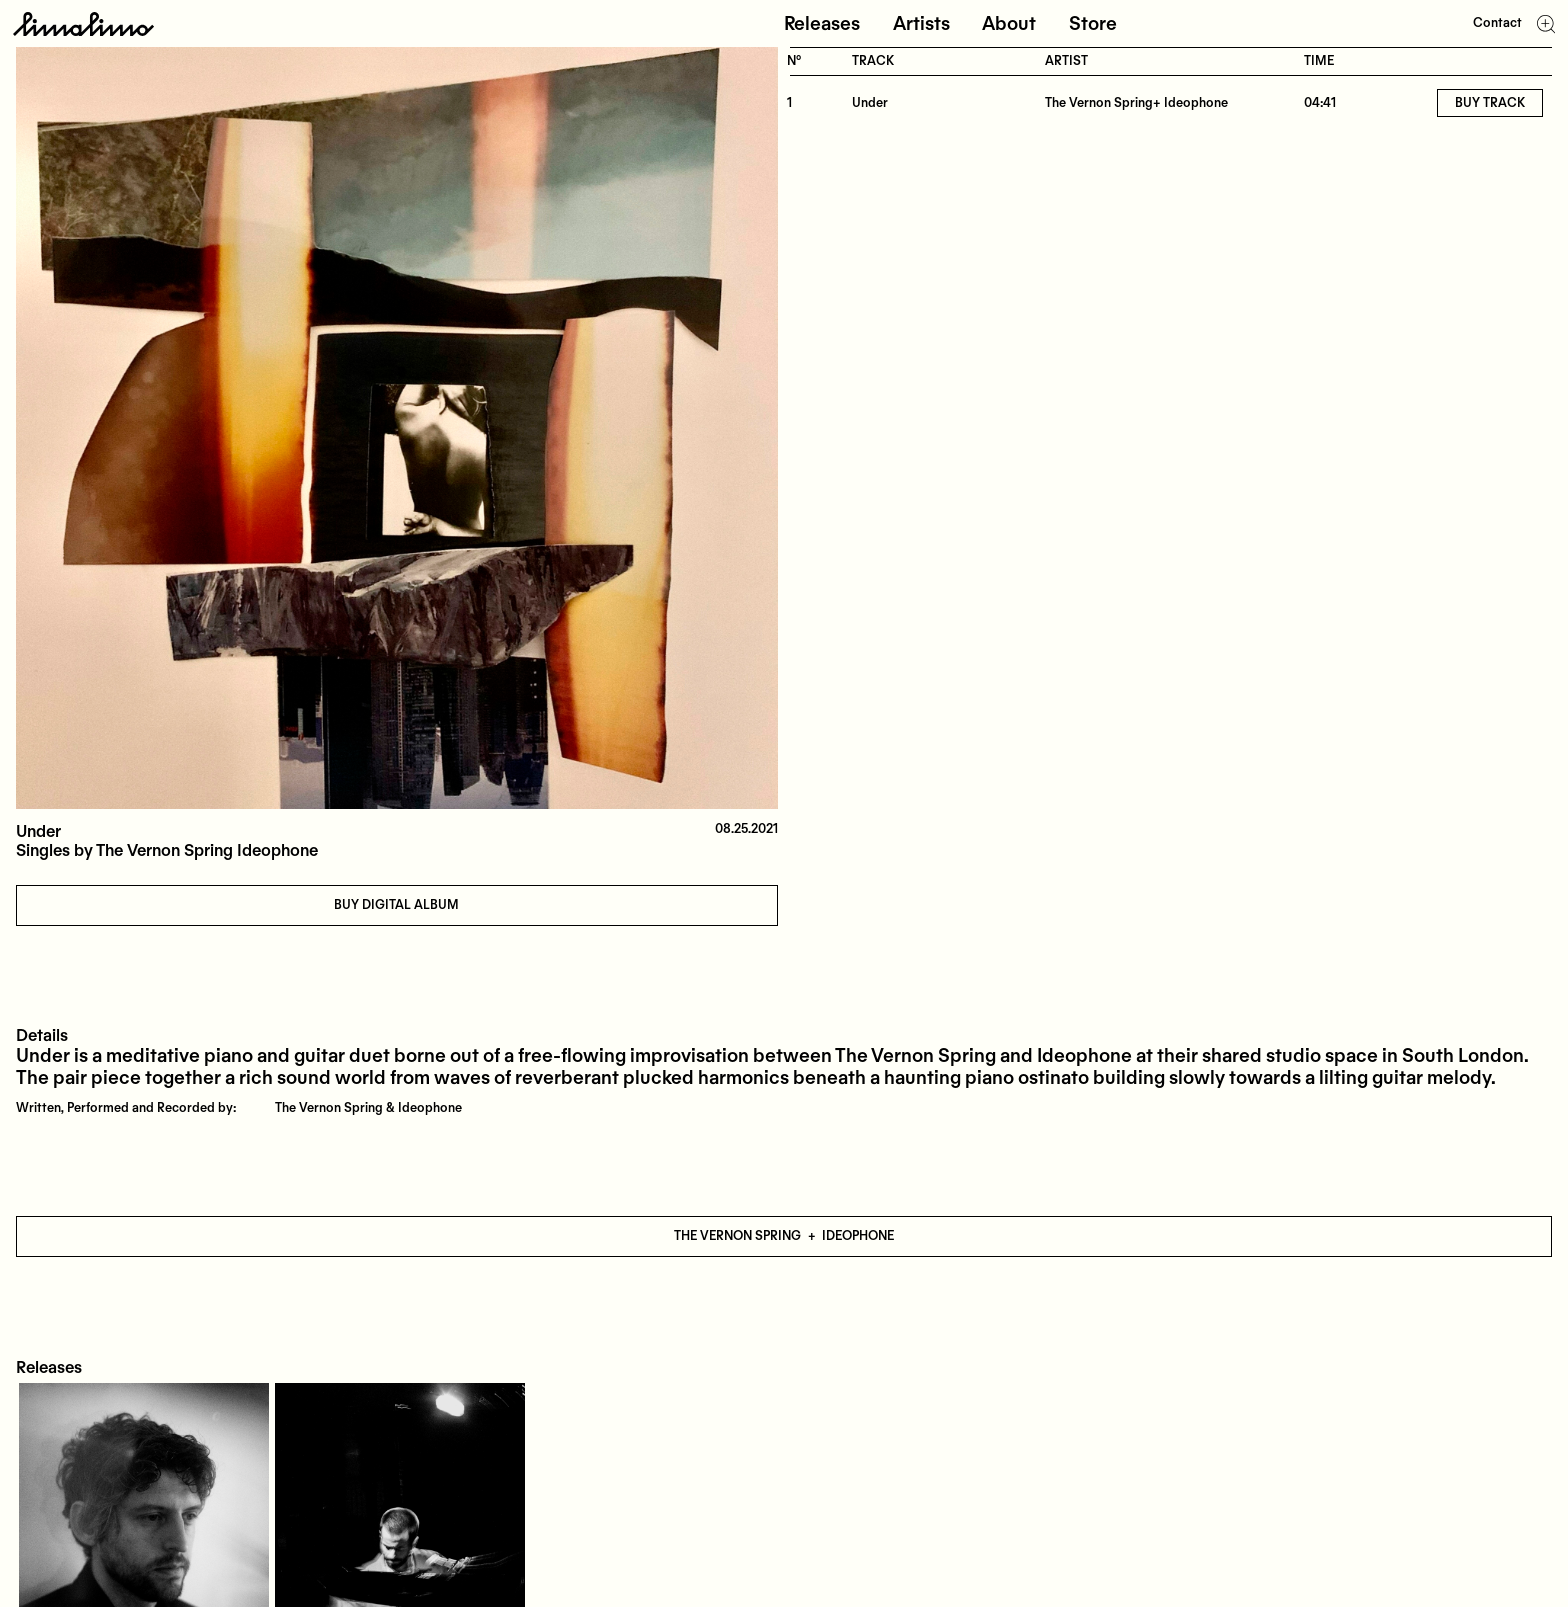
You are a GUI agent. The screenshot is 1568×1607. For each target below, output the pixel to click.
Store (1093, 24)
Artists (921, 24)
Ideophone (858, 1236)
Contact (1497, 23)
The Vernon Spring (737, 1236)
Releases (822, 24)
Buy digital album (396, 905)
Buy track (1490, 102)
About (1009, 24)
